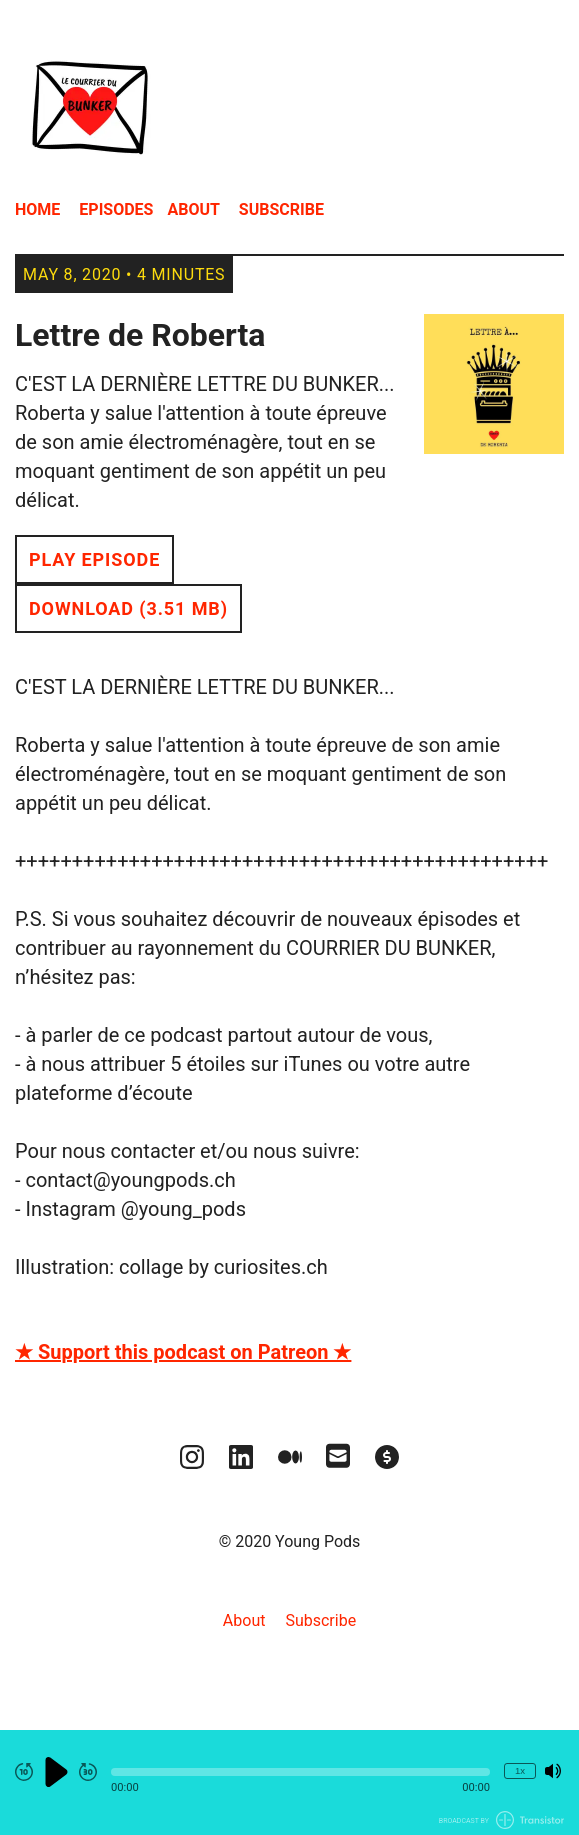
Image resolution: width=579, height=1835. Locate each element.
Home (37, 209)
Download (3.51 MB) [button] (128, 608)
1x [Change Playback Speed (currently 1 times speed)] (520, 1770)
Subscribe (281, 209)
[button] (300, 1772)
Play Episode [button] (94, 559)
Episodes (116, 209)
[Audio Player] (289, 1782)
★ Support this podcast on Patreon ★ (183, 1352)
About (193, 209)
